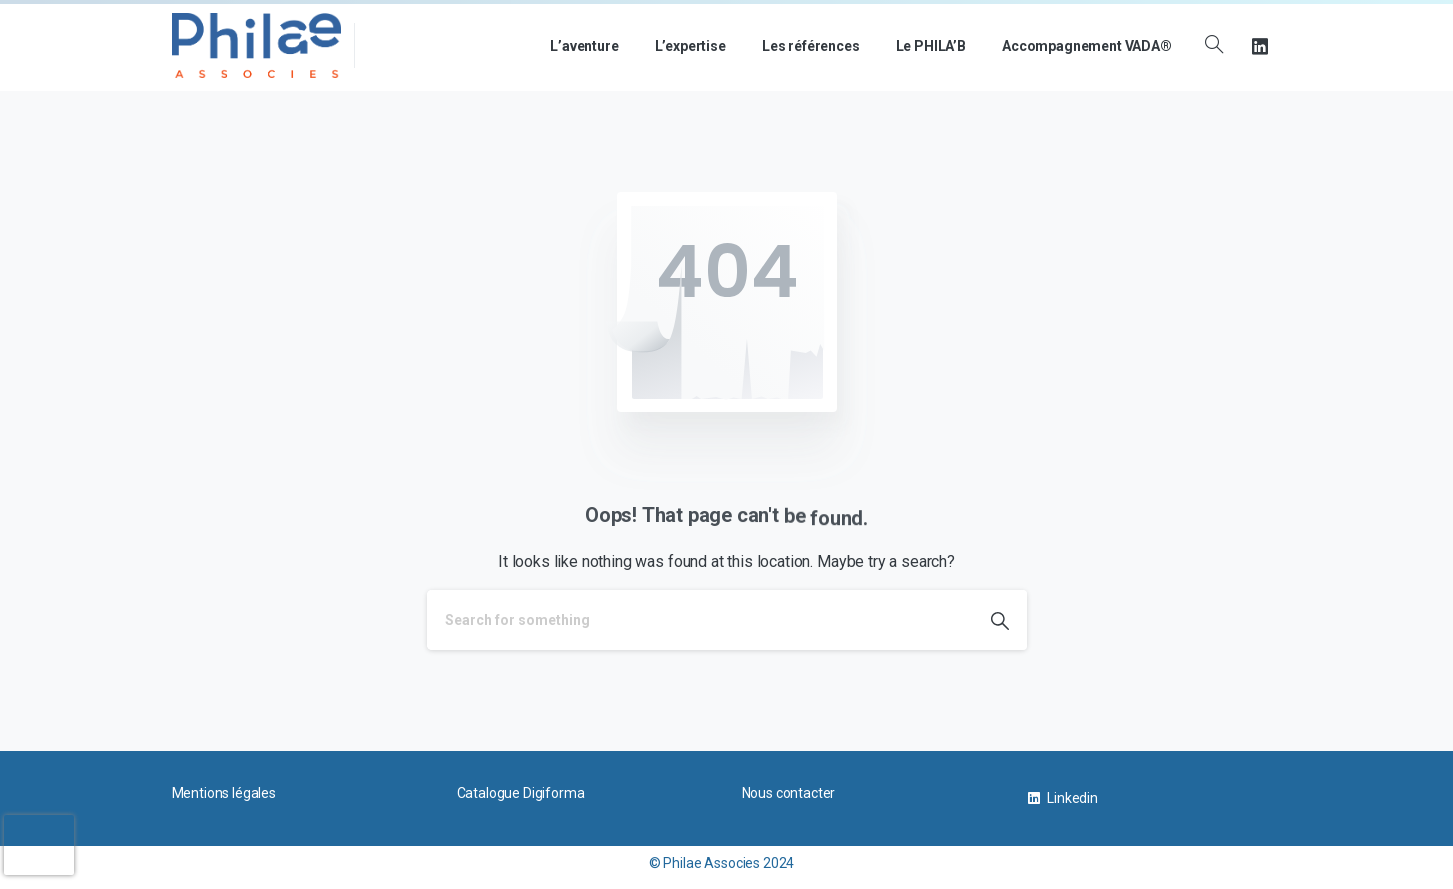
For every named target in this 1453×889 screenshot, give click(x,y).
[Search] (700, 620)
